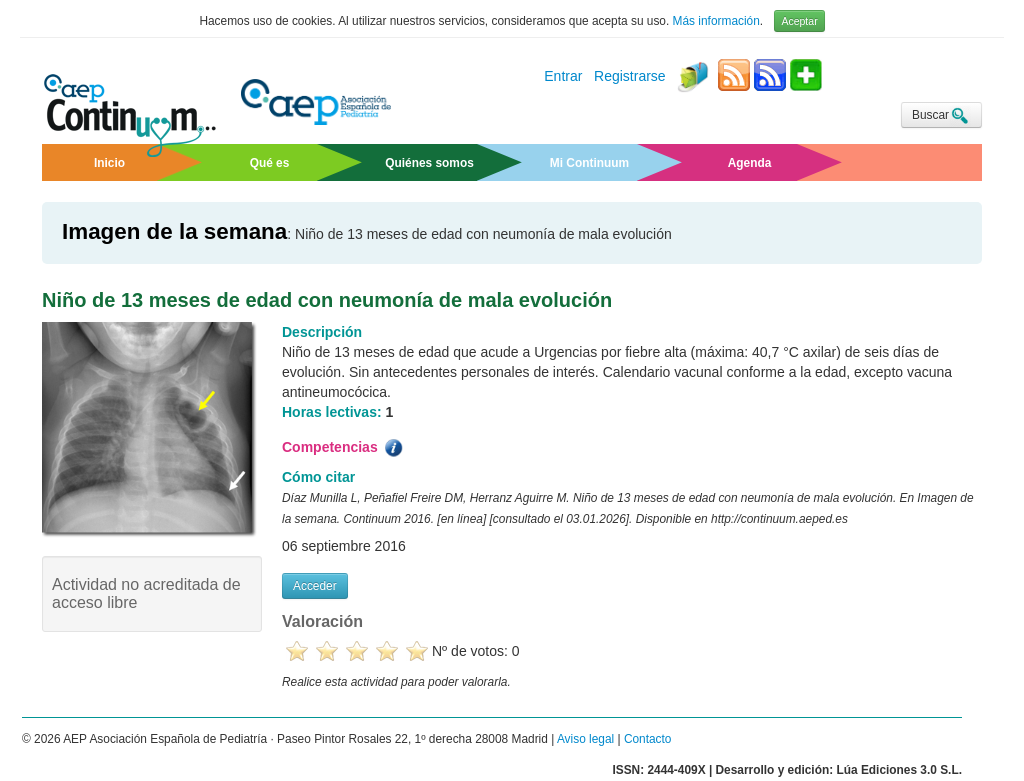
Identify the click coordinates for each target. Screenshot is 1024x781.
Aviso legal (585, 739)
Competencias (344, 448)
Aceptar (799, 21)
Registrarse (630, 77)
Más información (716, 21)
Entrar (563, 77)
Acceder (315, 586)
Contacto (648, 739)
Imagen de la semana (174, 231)
